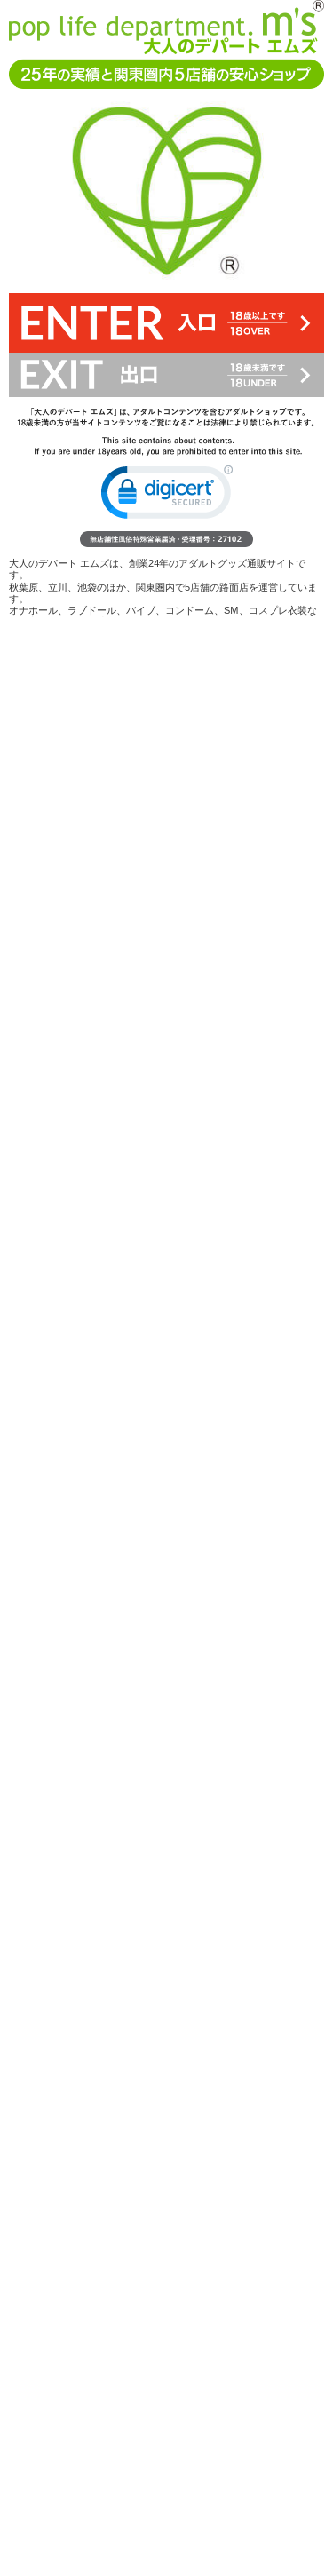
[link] (167, 496)
